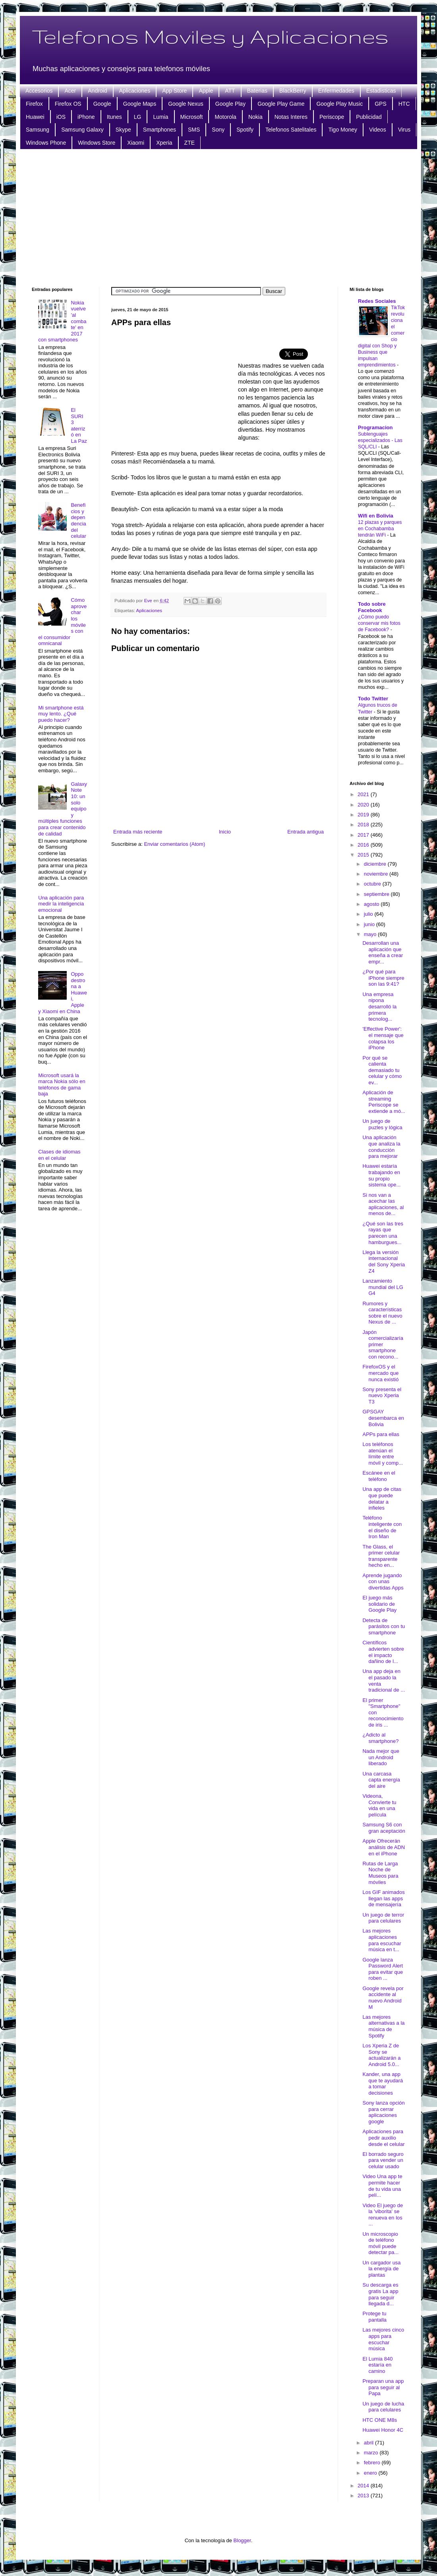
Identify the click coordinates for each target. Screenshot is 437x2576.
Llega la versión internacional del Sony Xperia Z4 (383, 1261)
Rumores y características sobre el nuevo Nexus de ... (382, 1313)
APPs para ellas (380, 1434)
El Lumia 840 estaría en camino (377, 2365)
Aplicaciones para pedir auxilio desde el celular (383, 2137)
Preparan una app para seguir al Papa (383, 2387)
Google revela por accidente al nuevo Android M (382, 1997)
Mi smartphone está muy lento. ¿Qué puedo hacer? (60, 714)
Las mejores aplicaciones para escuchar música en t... (381, 1940)
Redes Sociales (377, 301)
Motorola (225, 117)
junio (370, 924)
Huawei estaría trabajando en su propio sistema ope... (381, 1175)
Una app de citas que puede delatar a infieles (381, 1498)
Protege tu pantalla (374, 2316)
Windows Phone (46, 143)
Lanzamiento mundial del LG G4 (382, 1287)
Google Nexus (185, 104)
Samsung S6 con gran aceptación (383, 1828)
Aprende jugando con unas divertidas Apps (382, 1581)
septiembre (377, 894)
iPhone (86, 117)
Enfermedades (336, 90)
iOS (61, 117)
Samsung (37, 129)
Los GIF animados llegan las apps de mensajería (383, 1898)
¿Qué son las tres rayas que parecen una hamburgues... (382, 1233)
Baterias (257, 90)
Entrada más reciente (137, 832)
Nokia (255, 117)
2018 (364, 825)
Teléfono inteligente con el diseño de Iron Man (382, 1527)
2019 (364, 815)
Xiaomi (135, 143)
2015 (364, 855)
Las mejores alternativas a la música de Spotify (383, 2026)
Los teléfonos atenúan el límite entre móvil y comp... (382, 1453)
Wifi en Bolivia (375, 516)
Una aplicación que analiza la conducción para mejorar (381, 1146)
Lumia (160, 117)
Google (102, 104)
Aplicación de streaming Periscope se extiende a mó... (383, 1101)
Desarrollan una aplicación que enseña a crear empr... (382, 952)
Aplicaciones (135, 90)
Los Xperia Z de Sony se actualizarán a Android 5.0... (381, 2055)
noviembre (376, 874)
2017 (364, 835)
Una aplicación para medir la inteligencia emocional (61, 904)
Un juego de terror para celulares (383, 1918)
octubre (373, 884)
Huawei (35, 117)
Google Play (230, 104)
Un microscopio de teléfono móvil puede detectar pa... (380, 2243)
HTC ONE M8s (379, 2420)
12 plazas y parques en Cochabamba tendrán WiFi (380, 528)
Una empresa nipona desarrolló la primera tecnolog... (379, 1006)
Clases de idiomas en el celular (59, 1155)
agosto (372, 904)
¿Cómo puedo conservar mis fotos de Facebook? (379, 623)
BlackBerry (292, 90)
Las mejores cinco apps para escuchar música (383, 2339)
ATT (230, 90)
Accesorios (38, 90)
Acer (70, 90)
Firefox (34, 104)
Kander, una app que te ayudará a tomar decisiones (382, 2083)
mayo (371, 934)
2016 (364, 845)
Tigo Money (342, 129)
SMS (194, 129)
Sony (218, 129)
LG (137, 117)
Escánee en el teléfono (378, 1476)
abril (369, 2443)
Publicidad (369, 117)
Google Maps (139, 104)
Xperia (164, 143)
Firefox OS (68, 104)
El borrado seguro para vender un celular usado (382, 2160)
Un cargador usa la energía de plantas (381, 2269)
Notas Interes (291, 117)
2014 (364, 2486)
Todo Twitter (373, 699)
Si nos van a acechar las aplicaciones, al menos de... (383, 1204)
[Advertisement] (219, 217)
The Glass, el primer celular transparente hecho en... (381, 1556)
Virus (404, 129)
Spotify (244, 129)
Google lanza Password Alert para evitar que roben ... (382, 1969)
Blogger (242, 2540)
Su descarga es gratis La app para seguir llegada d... (380, 2294)
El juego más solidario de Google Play (379, 1604)
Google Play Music (339, 104)
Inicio (225, 832)
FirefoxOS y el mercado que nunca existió (380, 1373)
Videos (377, 129)
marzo (372, 2453)
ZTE (189, 143)
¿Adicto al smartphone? (380, 1738)
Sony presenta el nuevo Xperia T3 (381, 1395)
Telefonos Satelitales (290, 129)
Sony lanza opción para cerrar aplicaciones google (383, 2112)
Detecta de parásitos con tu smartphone (383, 1626)
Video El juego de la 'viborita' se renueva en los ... (382, 2214)
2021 (364, 794)
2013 (364, 2495)
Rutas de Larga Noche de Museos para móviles (380, 1873)
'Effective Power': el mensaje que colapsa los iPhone (382, 1038)
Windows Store (96, 143)
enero (371, 2473)
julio (369, 914)
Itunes (114, 117)
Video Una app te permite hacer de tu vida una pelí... (382, 2185)
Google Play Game (280, 104)
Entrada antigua (305, 832)
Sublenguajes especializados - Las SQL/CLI (380, 440)
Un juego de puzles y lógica (382, 1124)
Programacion (375, 427)
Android (97, 90)
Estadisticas (381, 90)
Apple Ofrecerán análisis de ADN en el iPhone (383, 1847)
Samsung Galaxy (82, 129)
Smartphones (159, 129)
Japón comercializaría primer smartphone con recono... (382, 1344)
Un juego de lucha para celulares (383, 2407)
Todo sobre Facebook (372, 607)
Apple (206, 90)
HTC (404, 104)
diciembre (376, 864)
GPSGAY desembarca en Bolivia (383, 1418)
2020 (364, 805)
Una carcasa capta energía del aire (381, 1780)
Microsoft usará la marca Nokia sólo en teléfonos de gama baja (61, 1084)
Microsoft (191, 117)
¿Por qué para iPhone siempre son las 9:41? (383, 978)
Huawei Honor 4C (382, 2430)
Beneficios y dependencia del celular (78, 520)
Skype (123, 129)
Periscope (331, 117)
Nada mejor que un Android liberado (380, 1757)
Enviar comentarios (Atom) (174, 844)
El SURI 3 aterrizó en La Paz (79, 425)
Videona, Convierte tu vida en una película (379, 1805)
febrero (373, 2463)
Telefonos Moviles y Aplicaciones (210, 36)
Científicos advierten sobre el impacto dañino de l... (383, 1652)
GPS (381, 104)
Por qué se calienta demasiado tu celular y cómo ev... (382, 1070)
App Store (174, 90)
